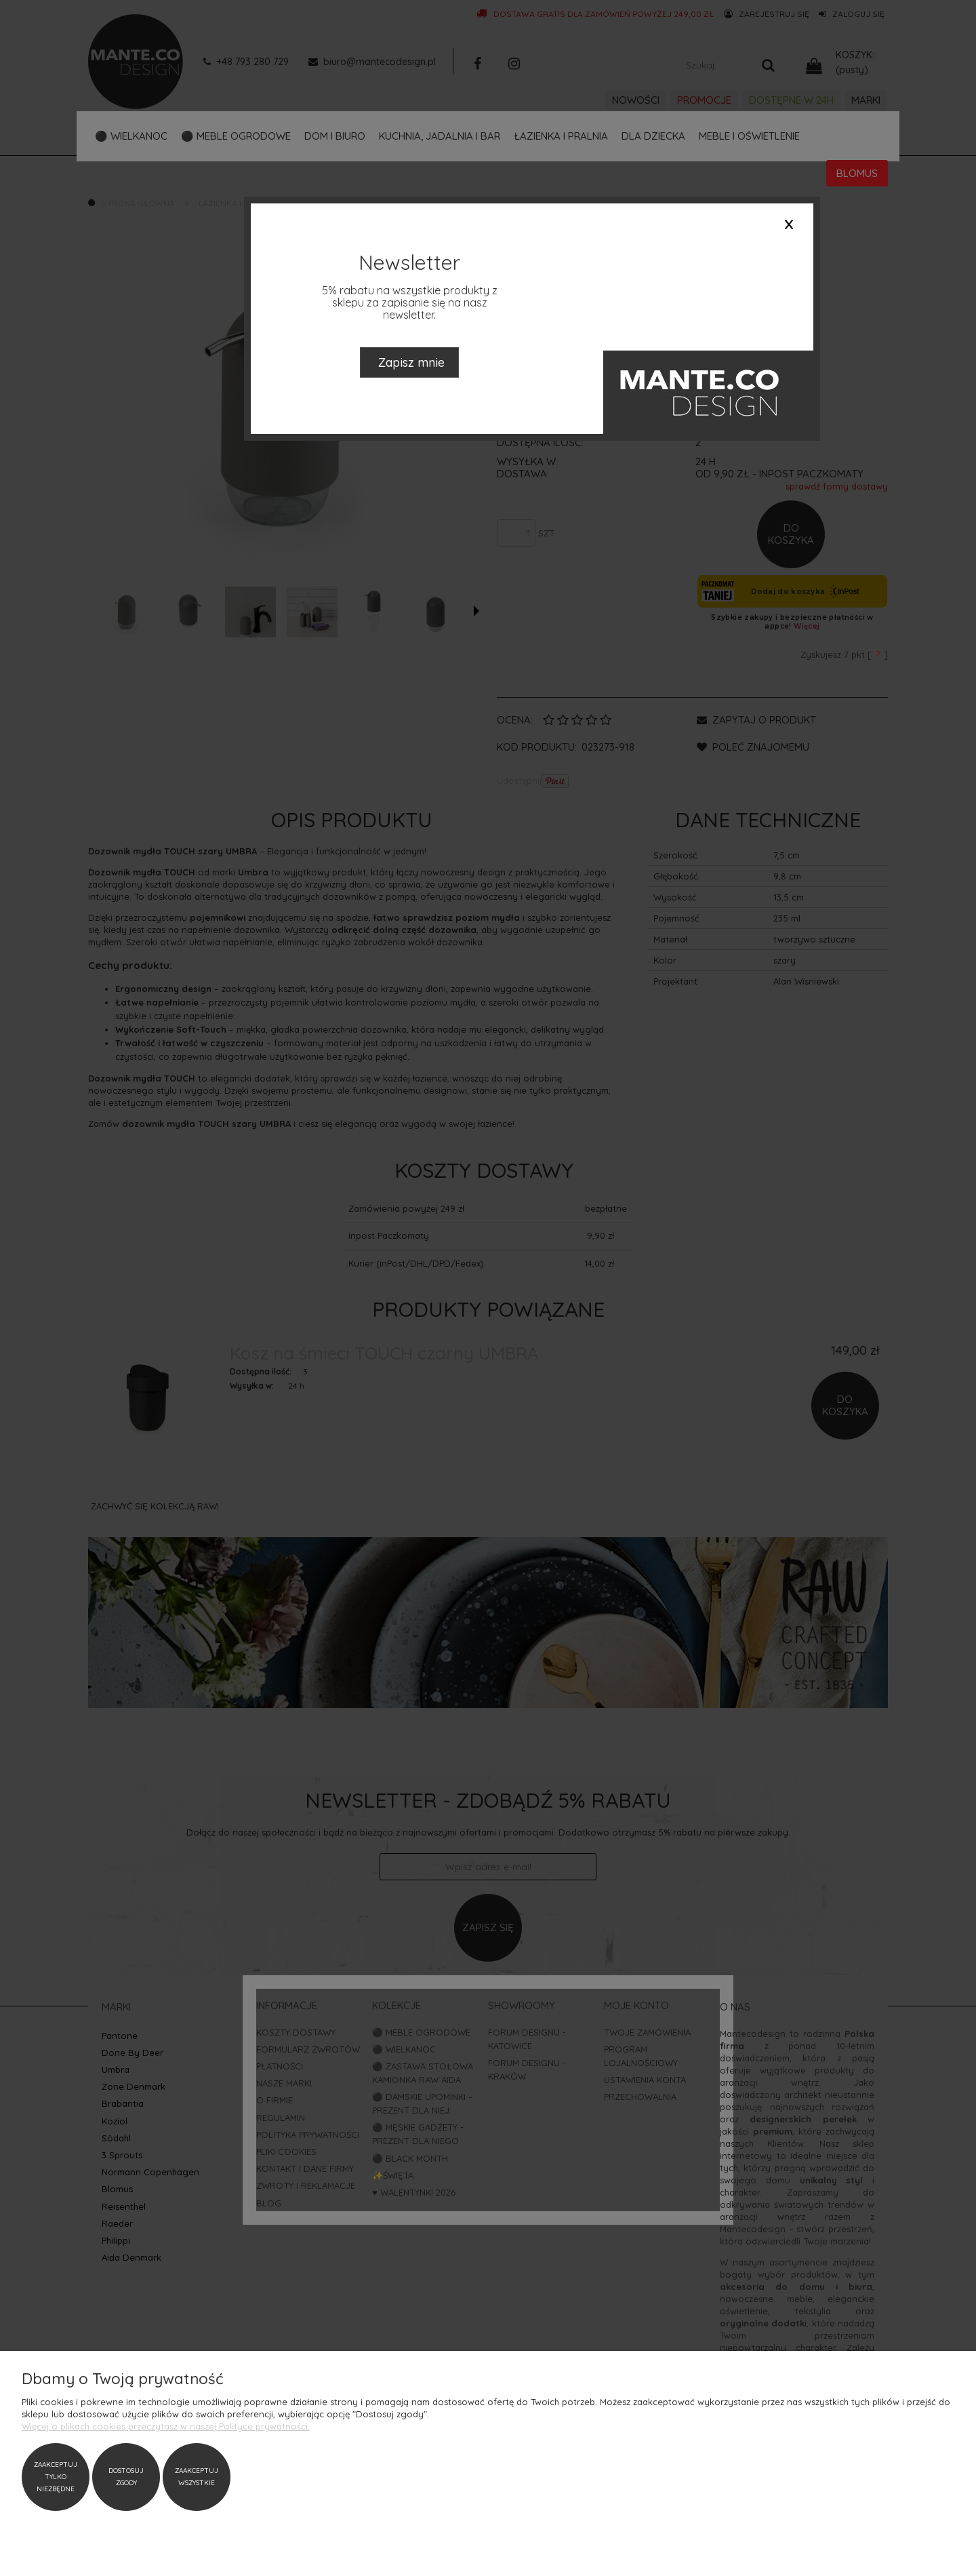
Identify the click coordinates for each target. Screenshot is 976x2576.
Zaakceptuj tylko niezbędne (55, 2476)
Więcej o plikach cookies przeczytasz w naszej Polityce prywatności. (166, 2426)
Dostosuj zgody (126, 2476)
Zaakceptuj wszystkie (196, 2476)
